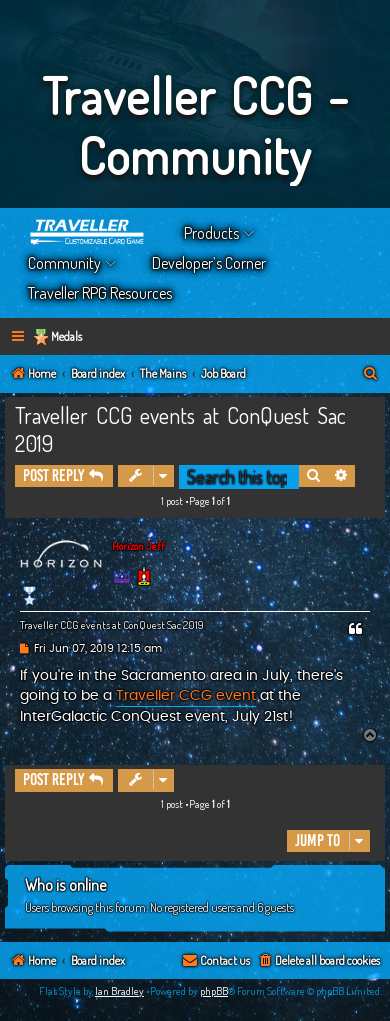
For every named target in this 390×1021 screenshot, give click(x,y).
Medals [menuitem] (66, 336)
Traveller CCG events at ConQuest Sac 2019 (180, 429)
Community (64, 263)
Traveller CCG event (186, 696)
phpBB (214, 991)
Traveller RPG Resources (100, 293)
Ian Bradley (119, 991)
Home (88, 233)
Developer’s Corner (209, 263)
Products (211, 233)
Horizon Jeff (138, 546)
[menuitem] (371, 374)
